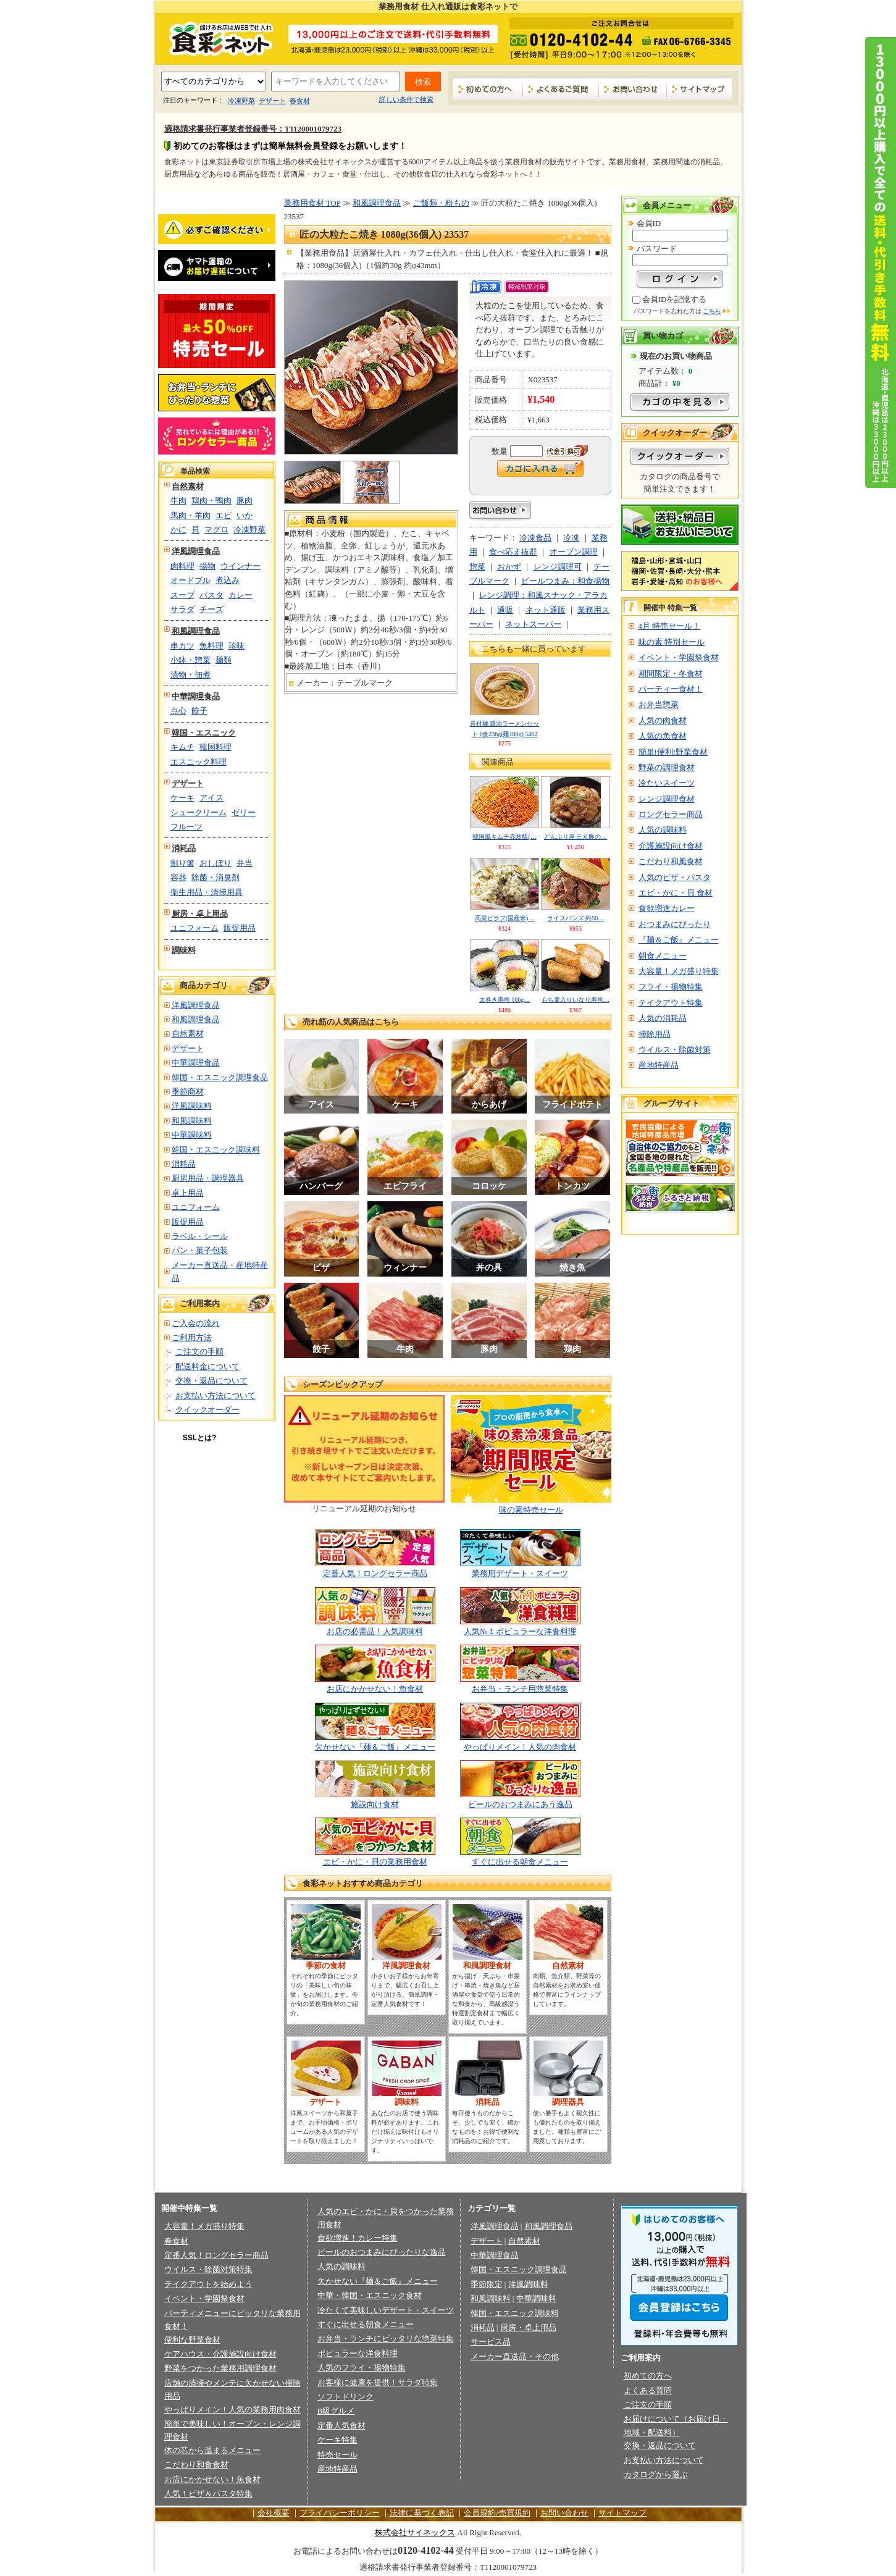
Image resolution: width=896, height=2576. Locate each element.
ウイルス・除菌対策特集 (208, 2269)
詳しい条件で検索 (406, 99)
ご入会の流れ (196, 1323)
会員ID (649, 223)
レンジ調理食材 (667, 798)
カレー (240, 595)
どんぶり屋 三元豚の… (576, 836)
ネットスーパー (533, 624)
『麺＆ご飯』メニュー (679, 939)
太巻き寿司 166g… (504, 999)
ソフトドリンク (345, 2396)
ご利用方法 (192, 1337)
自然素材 (188, 486)
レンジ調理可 (558, 566)
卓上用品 (188, 1193)
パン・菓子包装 (200, 1250)
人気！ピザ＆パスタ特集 (208, 2493)
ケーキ (182, 797)
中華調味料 (192, 1134)
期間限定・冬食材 (671, 673)
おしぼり (215, 863)
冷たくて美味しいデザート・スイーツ (385, 2310)
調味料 (184, 950)
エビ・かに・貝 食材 (676, 892)
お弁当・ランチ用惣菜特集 (520, 1688)
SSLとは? (200, 1437)
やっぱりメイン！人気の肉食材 (520, 1747)
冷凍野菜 (241, 100)
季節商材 (188, 1091)
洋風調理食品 (196, 551)
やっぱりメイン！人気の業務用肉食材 (232, 2409)
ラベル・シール (200, 1236)
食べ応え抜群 (513, 551)
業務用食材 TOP (312, 203)
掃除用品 (655, 1034)
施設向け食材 (375, 1804)
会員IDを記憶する (674, 299)
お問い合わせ (633, 89)
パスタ (211, 595)
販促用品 (240, 928)
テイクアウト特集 (671, 1002)
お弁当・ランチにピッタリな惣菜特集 (385, 2338)
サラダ (182, 609)
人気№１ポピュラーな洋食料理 (520, 1631)
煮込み (228, 580)
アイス (211, 797)
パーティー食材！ (671, 689)
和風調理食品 (196, 631)
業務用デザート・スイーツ (520, 1573)
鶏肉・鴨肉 (211, 500)
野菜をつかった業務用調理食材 (220, 2368)
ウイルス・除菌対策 (675, 1049)
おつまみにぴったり (675, 924)
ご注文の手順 (199, 1351)
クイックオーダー (207, 1409)
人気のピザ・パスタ (675, 877)
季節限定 (487, 2284)
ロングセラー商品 (671, 814)
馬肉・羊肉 (190, 515)
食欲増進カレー (667, 908)
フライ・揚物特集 (671, 986)
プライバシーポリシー (339, 2512)
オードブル (190, 580)
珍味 (236, 645)
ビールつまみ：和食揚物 (565, 580)
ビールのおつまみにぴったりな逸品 (381, 2252)
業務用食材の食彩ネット (216, 37)
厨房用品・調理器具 (208, 1178)
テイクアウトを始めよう (208, 2284)
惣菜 (477, 566)
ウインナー (240, 566)
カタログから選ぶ (656, 2474)
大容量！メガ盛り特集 (679, 971)
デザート (272, 100)
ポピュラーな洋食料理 (357, 2353)
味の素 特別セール (672, 642)
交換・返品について (211, 1380)
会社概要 (273, 2512)
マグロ (216, 529)
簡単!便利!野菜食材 (673, 752)
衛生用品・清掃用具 (206, 892)
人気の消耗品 (663, 1018)
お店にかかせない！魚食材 (375, 1688)
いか (245, 515)
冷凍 (571, 537)
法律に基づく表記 (422, 2512)
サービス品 (491, 2341)
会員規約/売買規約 (497, 2512)
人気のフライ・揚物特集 (361, 2367)
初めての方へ (488, 89)
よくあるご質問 (561, 89)
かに (178, 529)
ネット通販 (545, 610)
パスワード (657, 248)
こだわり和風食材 (671, 861)
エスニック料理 (198, 761)
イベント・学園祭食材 (679, 657)
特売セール (337, 2454)
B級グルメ (336, 2410)
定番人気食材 (341, 2425)
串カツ (182, 645)
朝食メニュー (663, 955)
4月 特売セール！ (670, 626)
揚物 (207, 566)
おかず (509, 566)
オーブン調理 (574, 551)
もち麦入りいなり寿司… (575, 999)
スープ (182, 595)
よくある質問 (648, 2390)
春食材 (300, 100)
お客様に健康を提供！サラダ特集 (377, 2382)
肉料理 (182, 566)
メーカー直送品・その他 (515, 2356)
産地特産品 (659, 1065)
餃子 (199, 710)
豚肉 (245, 500)
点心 (178, 710)
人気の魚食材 (663, 735)
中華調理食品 (196, 696)
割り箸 (182, 863)
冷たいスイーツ (667, 782)
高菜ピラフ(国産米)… (505, 918)
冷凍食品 (535, 537)
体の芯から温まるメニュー (212, 2450)
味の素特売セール (531, 1509)
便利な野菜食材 (192, 2339)
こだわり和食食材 (196, 2464)
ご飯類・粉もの (441, 203)
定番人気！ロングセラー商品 (375, 1573)
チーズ (211, 609)
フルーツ (186, 826)
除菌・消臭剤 (215, 877)
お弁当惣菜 (659, 704)
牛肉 (178, 500)
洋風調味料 (192, 1105)
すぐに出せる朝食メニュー (520, 1861)
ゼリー (244, 812)
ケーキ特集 (337, 2439)
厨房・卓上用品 (200, 913)
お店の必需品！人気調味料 (375, 1631)
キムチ (182, 747)
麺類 (224, 660)
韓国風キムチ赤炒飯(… (504, 836)
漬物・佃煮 (190, 674)
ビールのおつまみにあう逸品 (520, 1804)
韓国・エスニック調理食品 (220, 1077)
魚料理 (211, 645)
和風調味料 (192, 1120)
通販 (505, 610)
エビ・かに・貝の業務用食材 (375, 1861)
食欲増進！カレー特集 (357, 2237)
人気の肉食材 (663, 720)
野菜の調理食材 (667, 767)
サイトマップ (699, 89)
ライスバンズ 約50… (576, 918)
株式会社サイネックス (415, 2532)
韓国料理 (215, 747)
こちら (712, 311)
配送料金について (207, 1366)
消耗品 (184, 848)
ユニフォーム (194, 928)
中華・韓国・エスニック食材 (369, 2295)
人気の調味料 (663, 829)
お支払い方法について (215, 1395)
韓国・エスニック (204, 732)
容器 (178, 877)
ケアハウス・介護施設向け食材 (220, 2354)
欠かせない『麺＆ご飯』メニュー (375, 1747)
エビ (224, 515)
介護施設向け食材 (671, 845)
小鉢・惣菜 (190, 660)
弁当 (245, 863)
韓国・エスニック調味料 (216, 1149)
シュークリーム (198, 812)
